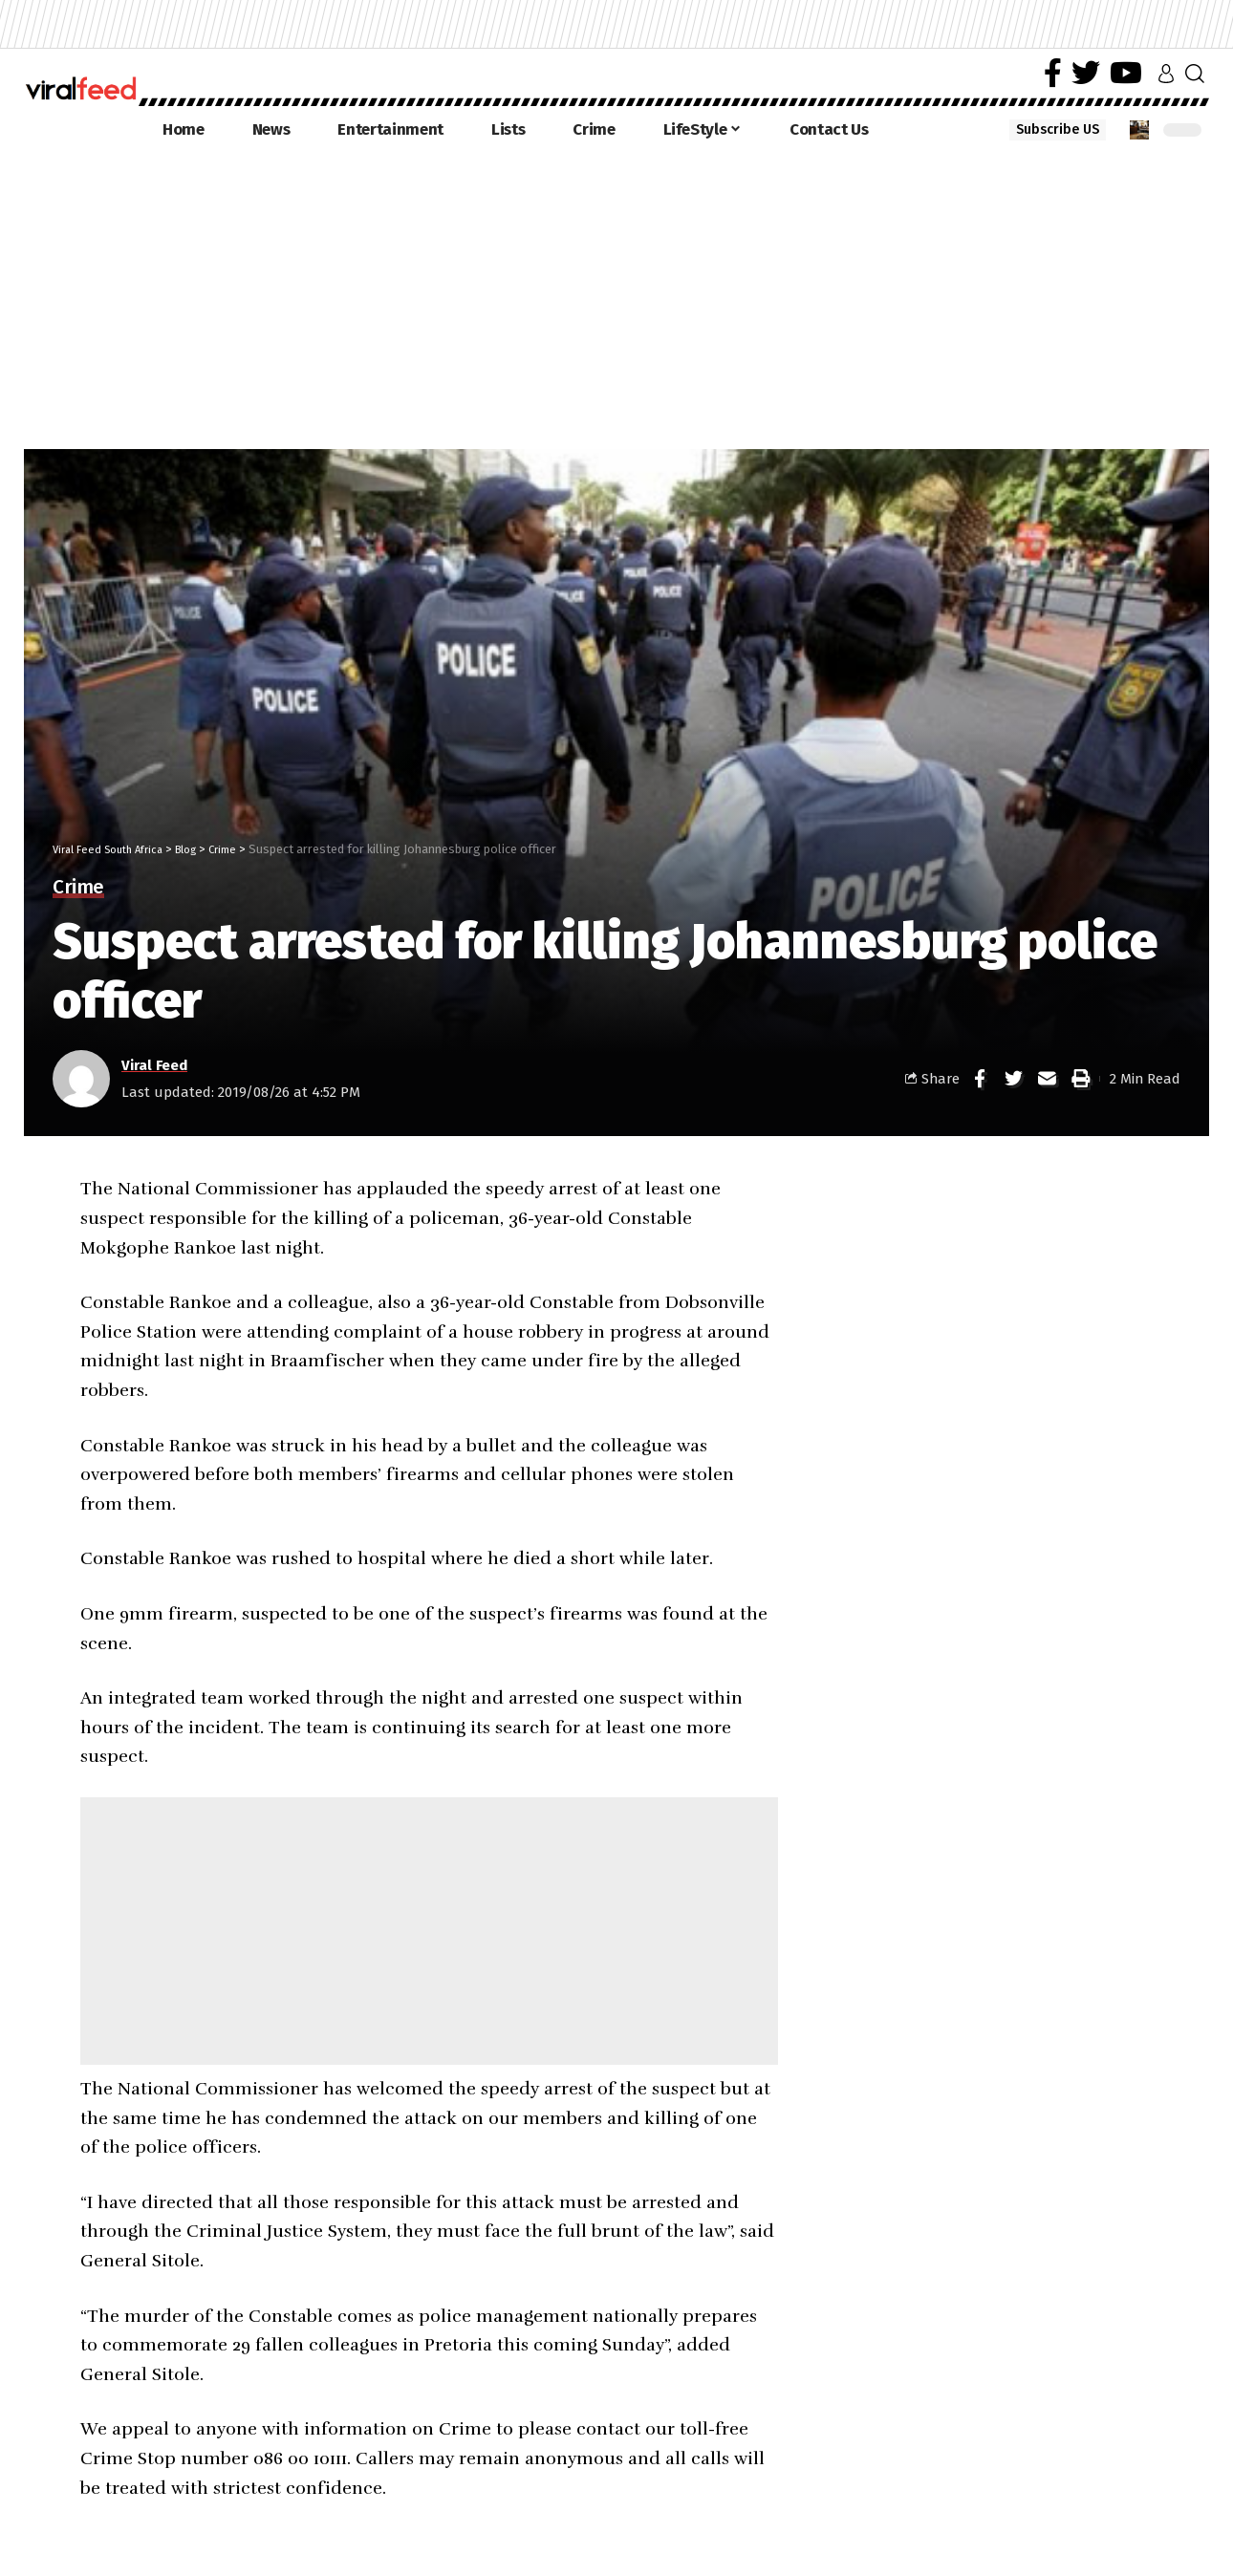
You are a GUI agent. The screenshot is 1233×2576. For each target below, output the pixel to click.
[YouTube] (1126, 73)
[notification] (1139, 130)
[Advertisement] (616, 296)
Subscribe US (1057, 129)
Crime (78, 888)
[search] (1194, 73)
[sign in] (1166, 73)
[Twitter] (1086, 73)
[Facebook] (1053, 73)
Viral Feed (154, 1064)
